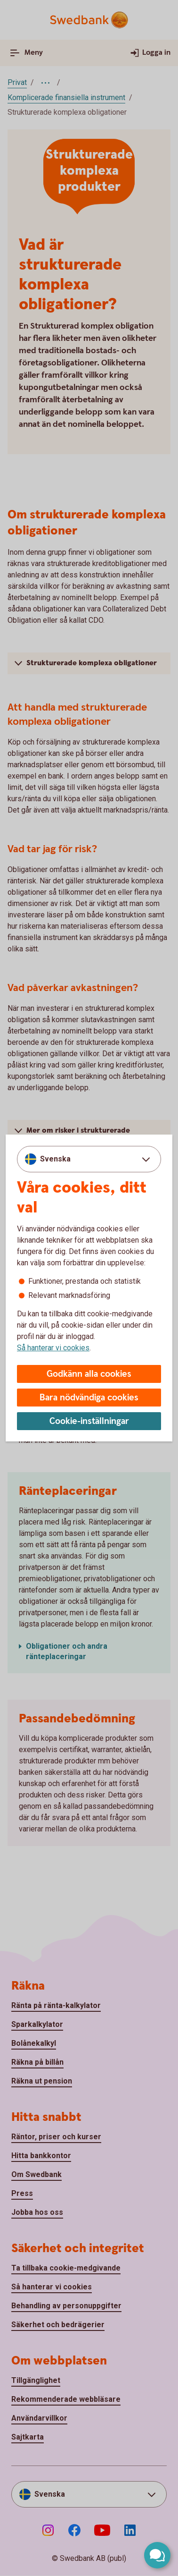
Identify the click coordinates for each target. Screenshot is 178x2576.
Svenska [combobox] (55, 1158)
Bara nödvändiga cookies (89, 1398)
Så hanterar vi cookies (53, 1347)
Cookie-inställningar (89, 1421)
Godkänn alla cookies (89, 1374)
